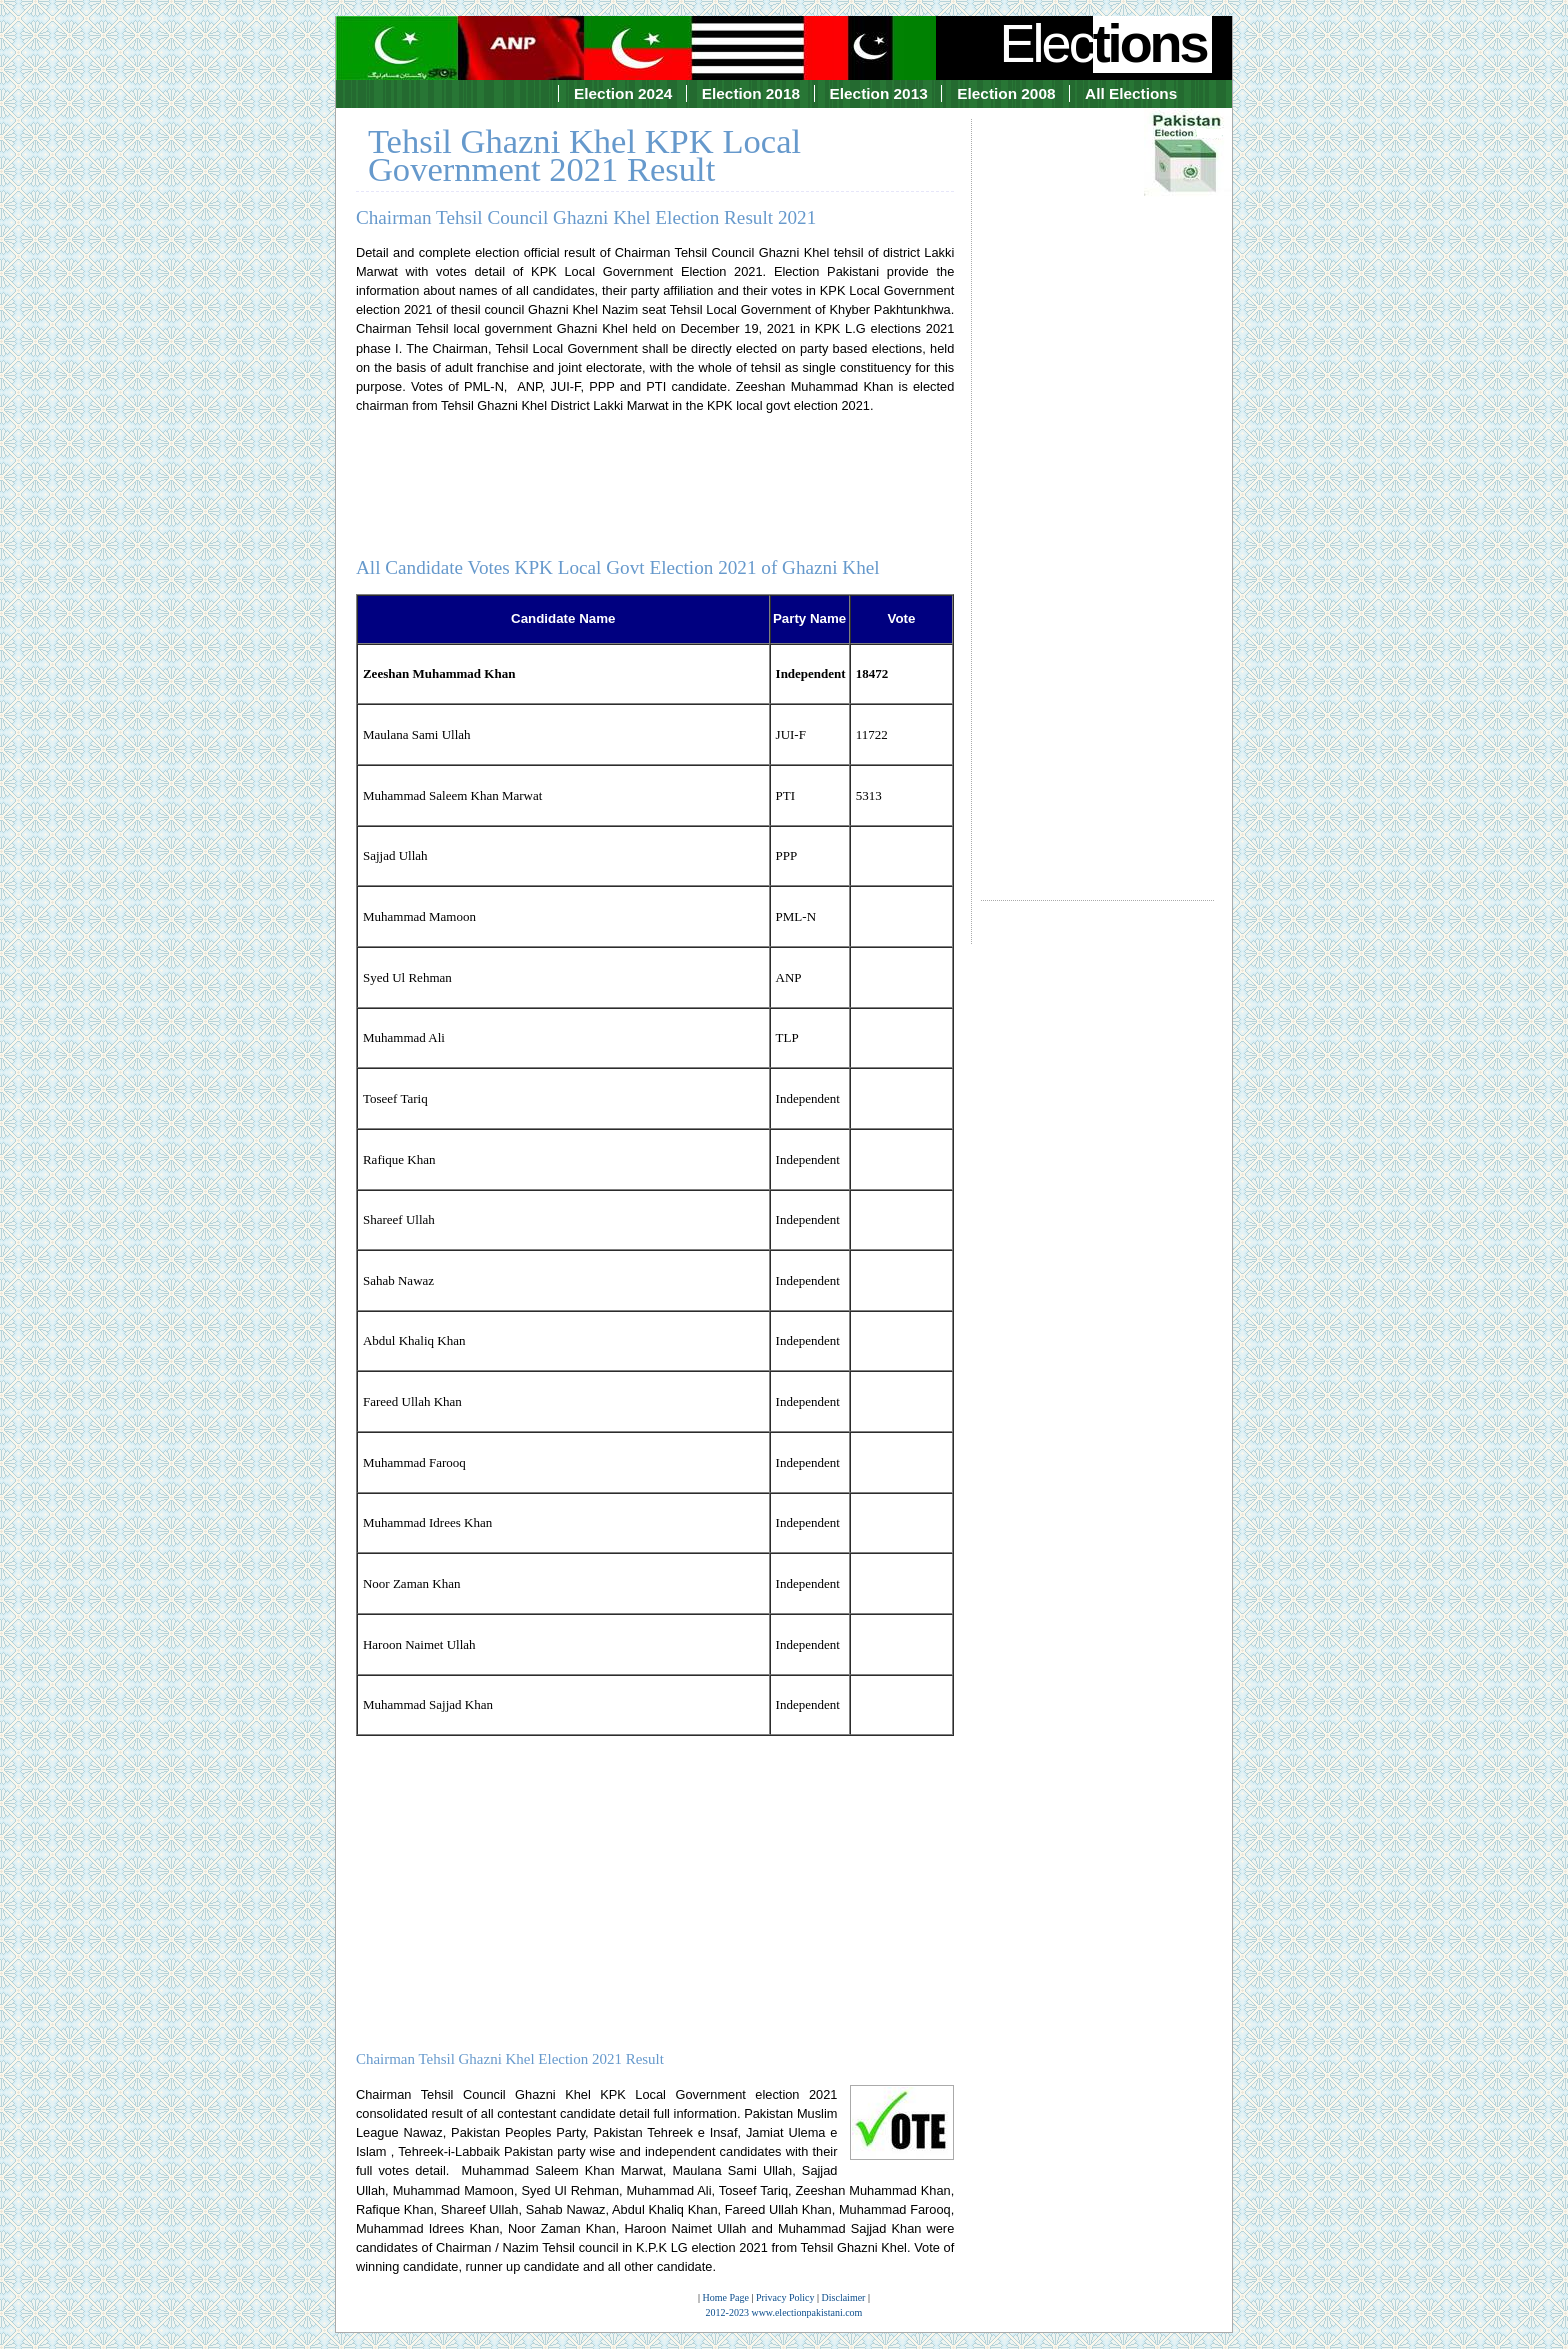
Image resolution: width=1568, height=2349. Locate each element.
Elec (1106, 43)
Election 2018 (751, 93)
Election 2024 (623, 93)
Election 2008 (1006, 93)
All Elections (1131, 93)
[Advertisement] (1097, 491)
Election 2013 (879, 93)
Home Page (726, 2297)
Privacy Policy (785, 2297)
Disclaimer (844, 2297)
